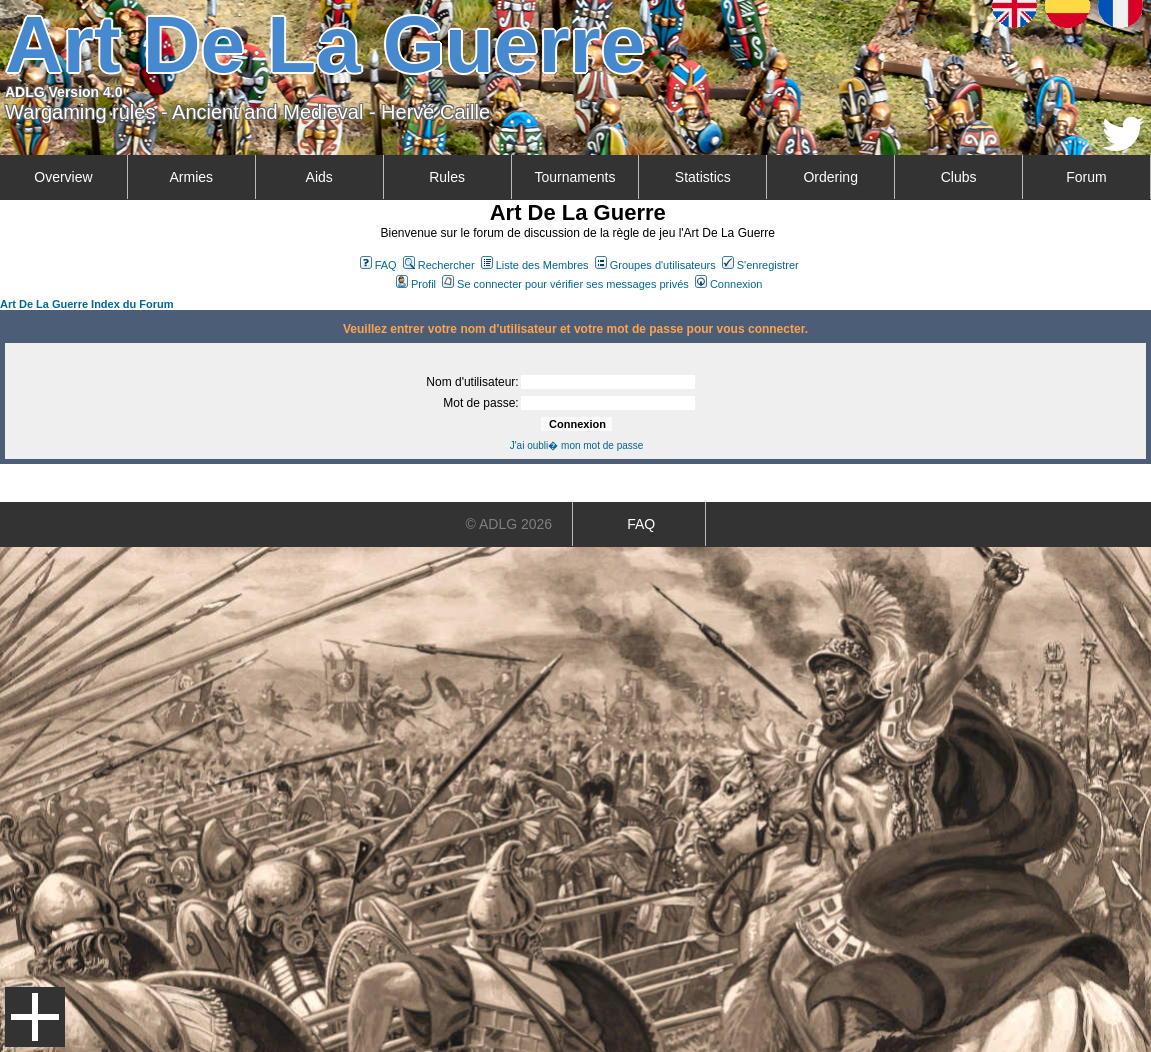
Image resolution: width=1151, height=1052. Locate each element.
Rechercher (439, 265)
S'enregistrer (760, 265)
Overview (63, 177)
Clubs (959, 177)
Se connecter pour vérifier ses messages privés (565, 284)
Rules (447, 177)
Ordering (830, 177)
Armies (192, 177)
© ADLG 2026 (509, 524)
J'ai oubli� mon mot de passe (577, 445)
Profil (416, 284)
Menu (35, 1017)
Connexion (729, 284)
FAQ (378, 265)
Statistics (703, 177)
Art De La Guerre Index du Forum (87, 304)
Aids (319, 177)
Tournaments (574, 177)
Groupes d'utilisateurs (655, 265)
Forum (1086, 177)
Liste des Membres (535, 265)
